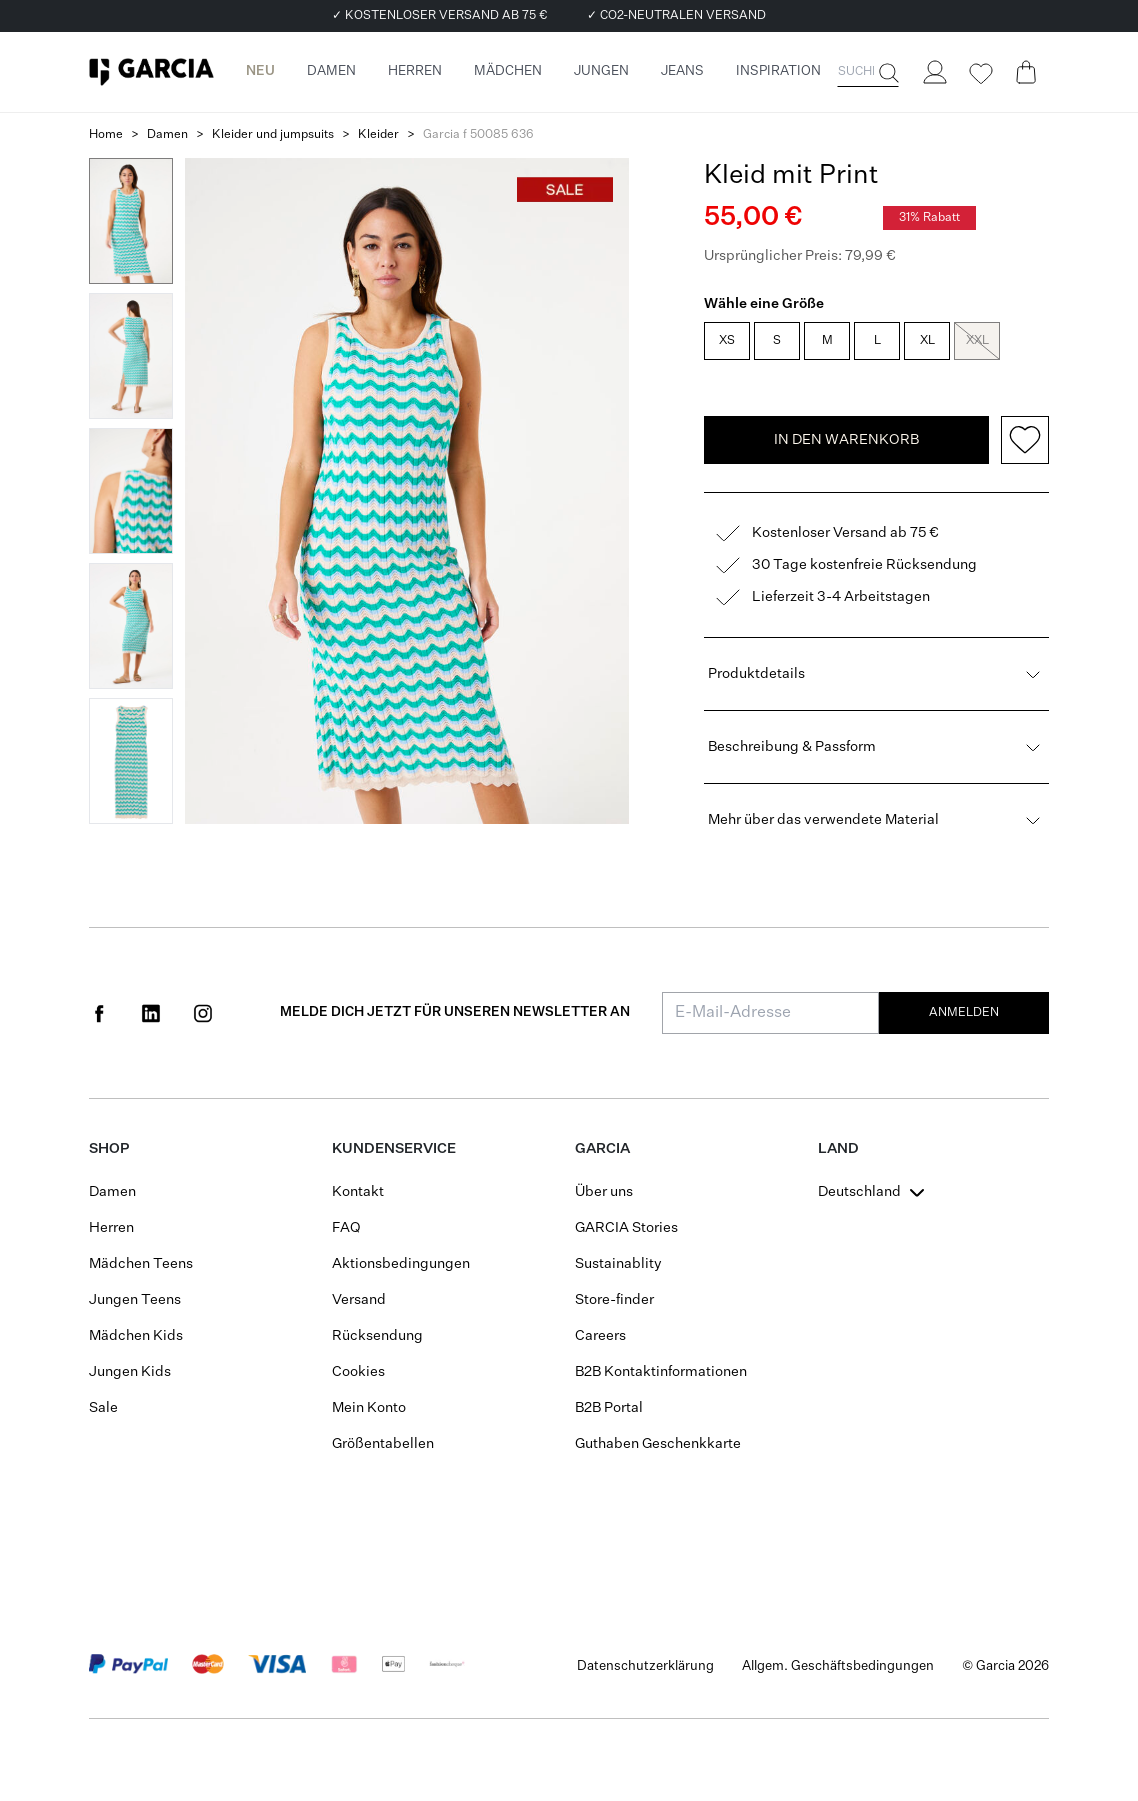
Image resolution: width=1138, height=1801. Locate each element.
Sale (103, 1408)
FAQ (346, 1228)
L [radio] (877, 341)
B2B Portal (609, 1408)
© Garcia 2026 (1005, 1666)
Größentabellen (383, 1444)
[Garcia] (151, 72)
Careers (600, 1336)
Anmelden (964, 1013)
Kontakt (358, 1192)
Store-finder (614, 1300)
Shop (109, 1149)
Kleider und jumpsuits (273, 135)
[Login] (934, 72)
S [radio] (777, 341)
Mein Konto (369, 1408)
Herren (111, 1228)
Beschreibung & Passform (876, 747)
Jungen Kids (130, 1372)
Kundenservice (394, 1149)
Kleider (378, 135)
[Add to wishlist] (1025, 440)
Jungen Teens (135, 1300)
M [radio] (827, 341)
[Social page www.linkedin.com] (151, 1013)
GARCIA (602, 1149)
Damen (167, 135)
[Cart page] (1026, 72)
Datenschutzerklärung (645, 1666)
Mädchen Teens (141, 1264)
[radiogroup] (874, 343)
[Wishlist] (980, 74)
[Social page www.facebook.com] (99, 1013)
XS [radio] (727, 341)
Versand (359, 1300)
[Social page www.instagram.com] (203, 1013)
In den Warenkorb (846, 440)
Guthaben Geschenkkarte (658, 1444)
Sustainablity (618, 1264)
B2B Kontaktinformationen (661, 1372)
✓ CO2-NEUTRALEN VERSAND (676, 16)
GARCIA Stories (626, 1228)
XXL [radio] (977, 341)
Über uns (604, 1192)
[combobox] (873, 1192)
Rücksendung (377, 1336)
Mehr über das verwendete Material (876, 820)
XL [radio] (927, 341)
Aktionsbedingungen (401, 1264)
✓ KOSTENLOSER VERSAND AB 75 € (439, 16)
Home (106, 135)
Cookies (358, 1372)
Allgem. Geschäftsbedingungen (838, 1666)
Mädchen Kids (136, 1336)
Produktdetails (876, 674)
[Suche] (887, 73)
